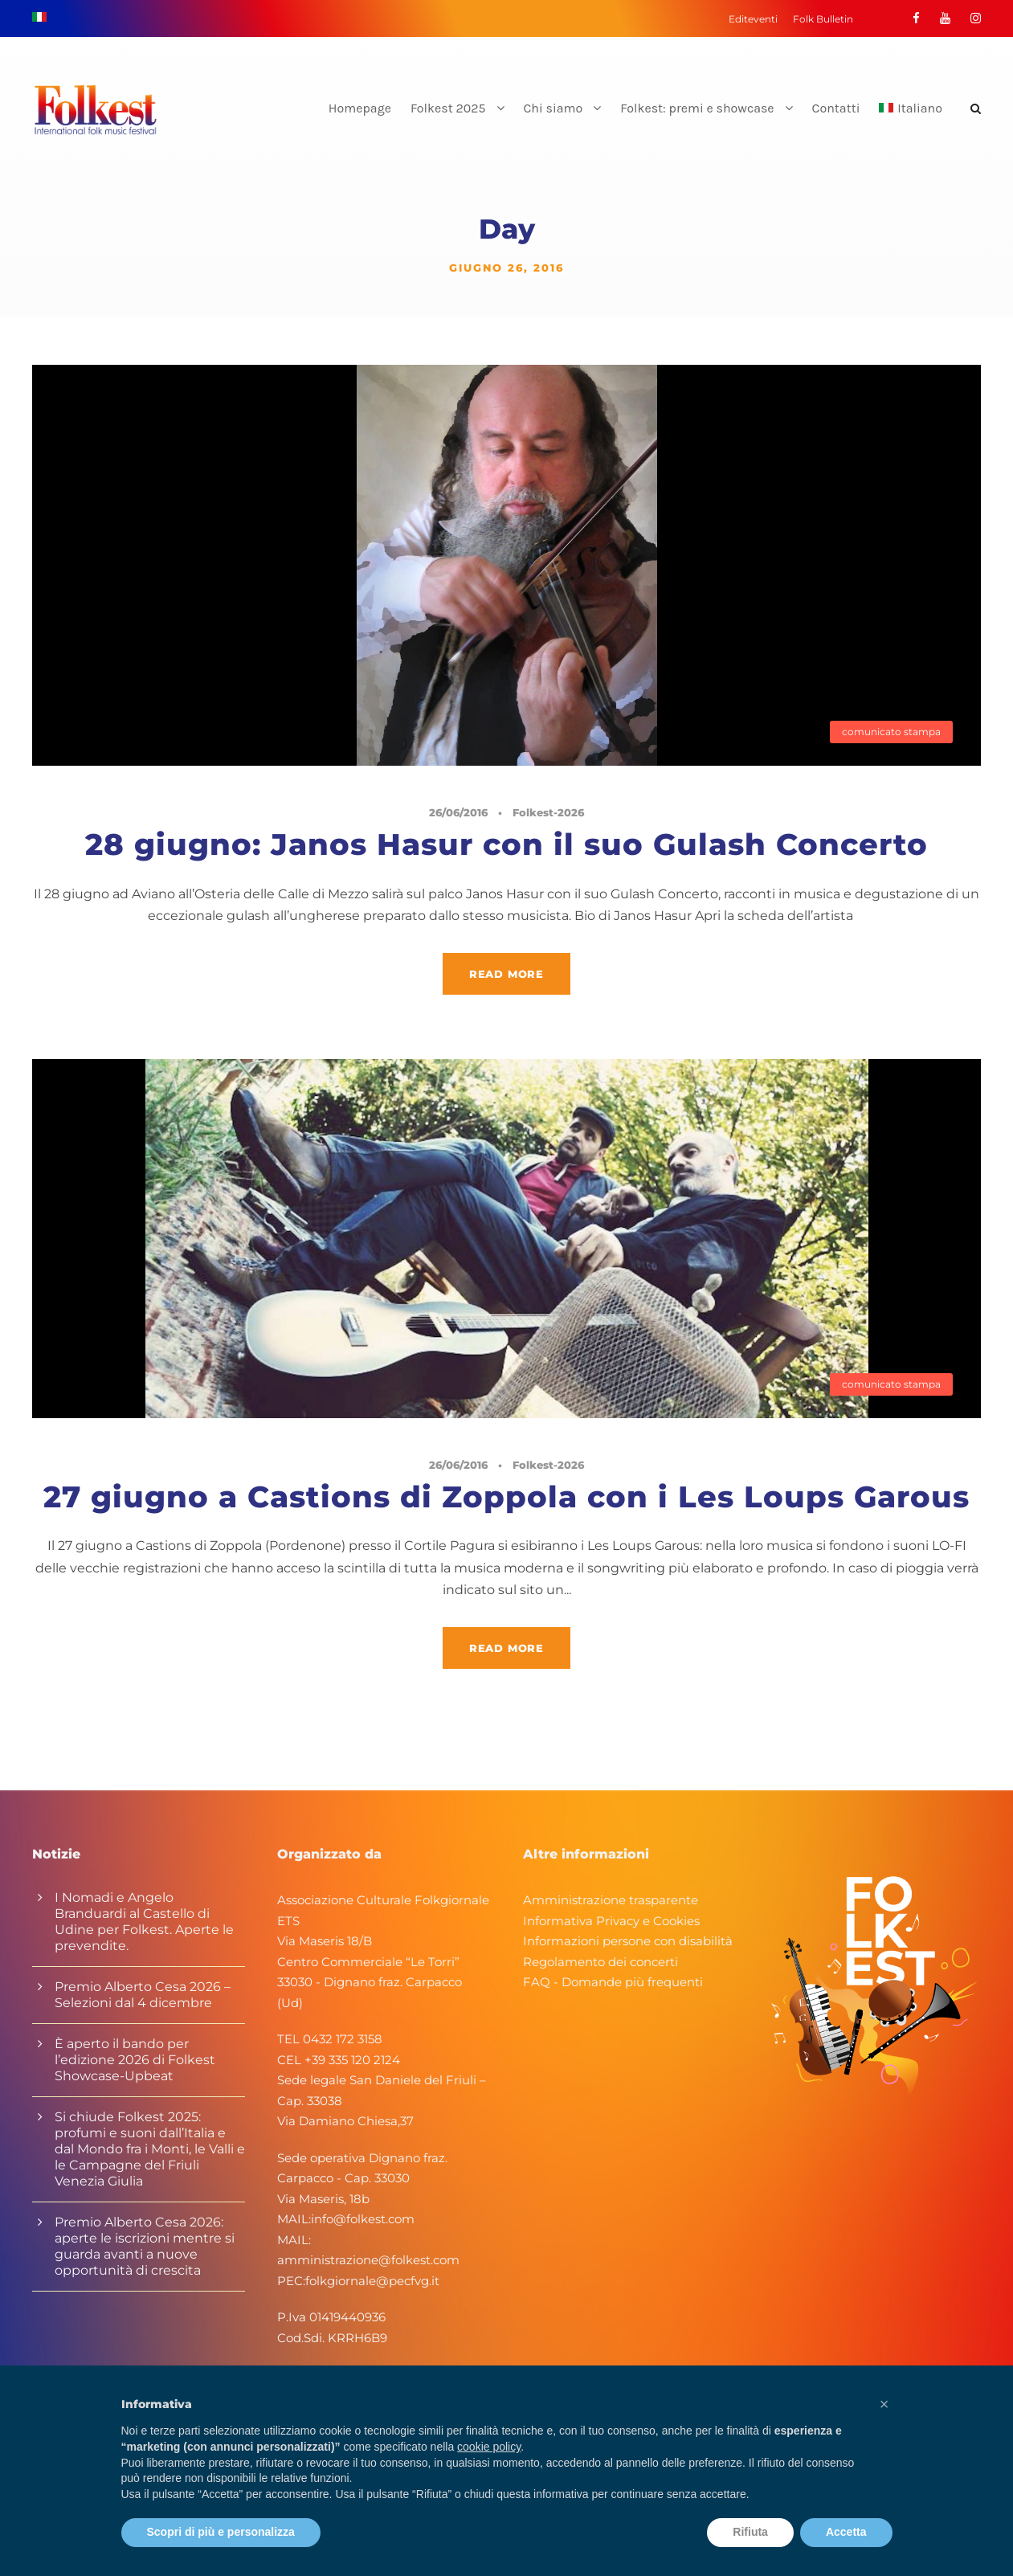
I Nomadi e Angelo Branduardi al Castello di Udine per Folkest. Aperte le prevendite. (144, 1921)
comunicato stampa (891, 732)
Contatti (836, 108)
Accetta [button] (846, 2531)
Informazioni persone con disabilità (628, 1940)
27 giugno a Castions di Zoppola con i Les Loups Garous (506, 1496)
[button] (884, 2404)
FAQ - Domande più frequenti (613, 1981)
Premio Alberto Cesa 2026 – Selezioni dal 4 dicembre (143, 1994)
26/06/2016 (458, 812)
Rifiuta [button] (750, 2531)
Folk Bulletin (823, 19)
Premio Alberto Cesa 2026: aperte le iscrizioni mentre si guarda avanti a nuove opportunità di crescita (145, 2246)
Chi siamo (553, 108)
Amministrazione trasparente (610, 1899)
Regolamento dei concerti (600, 1961)
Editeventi (753, 19)
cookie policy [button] (489, 2446)
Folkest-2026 (548, 812)
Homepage (360, 108)
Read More (506, 973)
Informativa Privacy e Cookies (611, 1920)
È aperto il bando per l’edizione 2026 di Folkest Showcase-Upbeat (135, 2059)
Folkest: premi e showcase (697, 108)
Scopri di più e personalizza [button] (221, 2531)
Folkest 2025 (448, 108)
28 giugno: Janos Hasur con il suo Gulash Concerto (506, 844)
